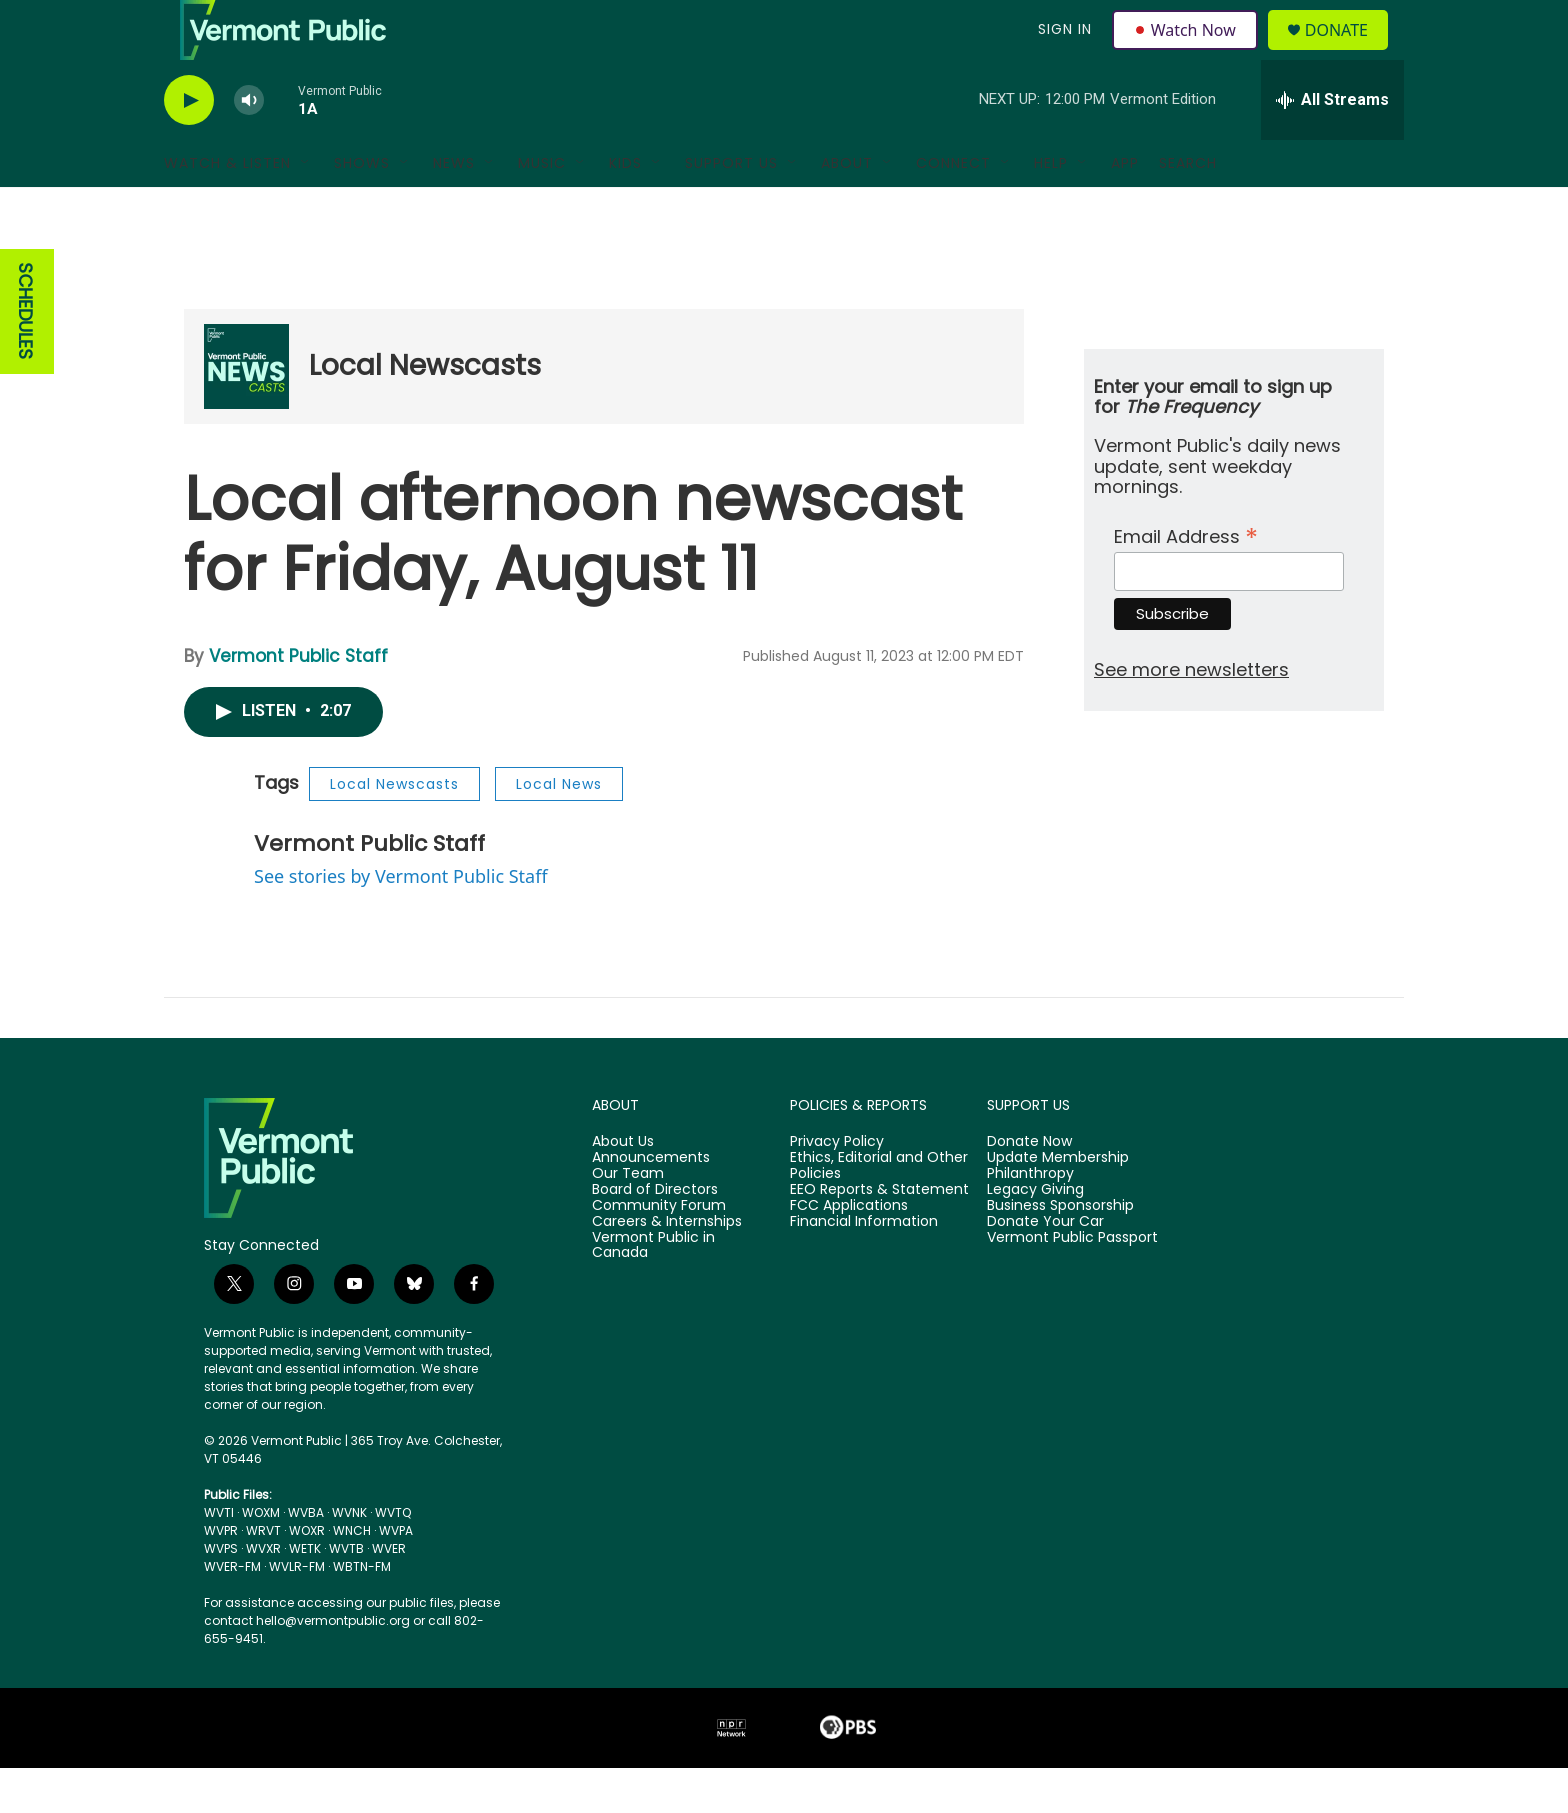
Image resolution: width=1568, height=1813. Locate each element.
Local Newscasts (425, 410)
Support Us (731, 208)
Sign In (1062, 52)
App (1125, 208)
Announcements (651, 1203)
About (847, 208)
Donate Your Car (1045, 1267)
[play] (189, 145)
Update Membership (1058, 1203)
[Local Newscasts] (246, 411)
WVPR (221, 1575)
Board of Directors (655, 1235)
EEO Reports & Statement (879, 1235)
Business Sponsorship (1060, 1251)
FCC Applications (849, 1251)
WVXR (263, 1593)
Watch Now (1187, 52)
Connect (953, 208)
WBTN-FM (362, 1611)
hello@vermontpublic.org (333, 1665)
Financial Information (864, 1267)
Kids (625, 208)
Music (542, 208)
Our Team (628, 1219)
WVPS (221, 1593)
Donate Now (1029, 1187)
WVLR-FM (297, 1611)
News (454, 208)
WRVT (263, 1575)
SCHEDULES (25, 356)
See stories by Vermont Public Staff (401, 921)
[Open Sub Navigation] (306, 208)
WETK (305, 1593)
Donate (1348, 52)
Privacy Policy (837, 1187)
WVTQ (393, 1557)
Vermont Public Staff (298, 701)
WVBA (306, 1557)
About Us (623, 1187)
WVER (389, 1593)
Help (1051, 208)
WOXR (307, 1575)
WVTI (219, 1557)
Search (1188, 208)
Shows (362, 208)
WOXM (261, 1557)
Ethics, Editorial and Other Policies (879, 1211)
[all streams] (1332, 145)
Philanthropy (1030, 1219)
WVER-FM (232, 1611)
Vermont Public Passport (1072, 1283)
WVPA (396, 1575)
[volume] (249, 145)
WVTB (346, 1593)
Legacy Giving (1035, 1235)
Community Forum (659, 1251)
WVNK (349, 1557)
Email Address (1186, 579)
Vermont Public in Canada (653, 1291)
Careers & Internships (667, 1267)
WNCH (352, 1575)
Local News (559, 829)
